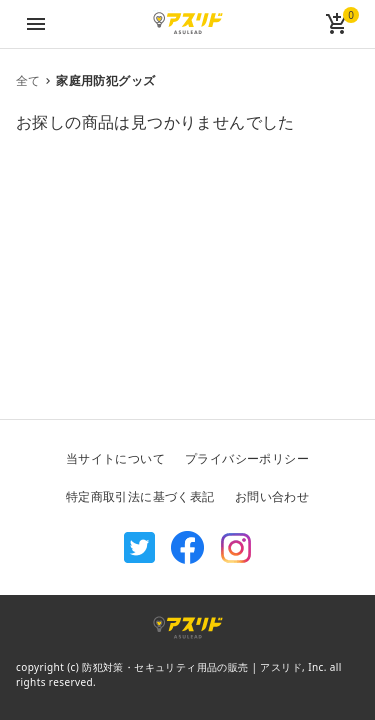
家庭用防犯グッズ (105, 80)
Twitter (140, 548)
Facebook (188, 548)
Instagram (236, 548)
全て (28, 80)
